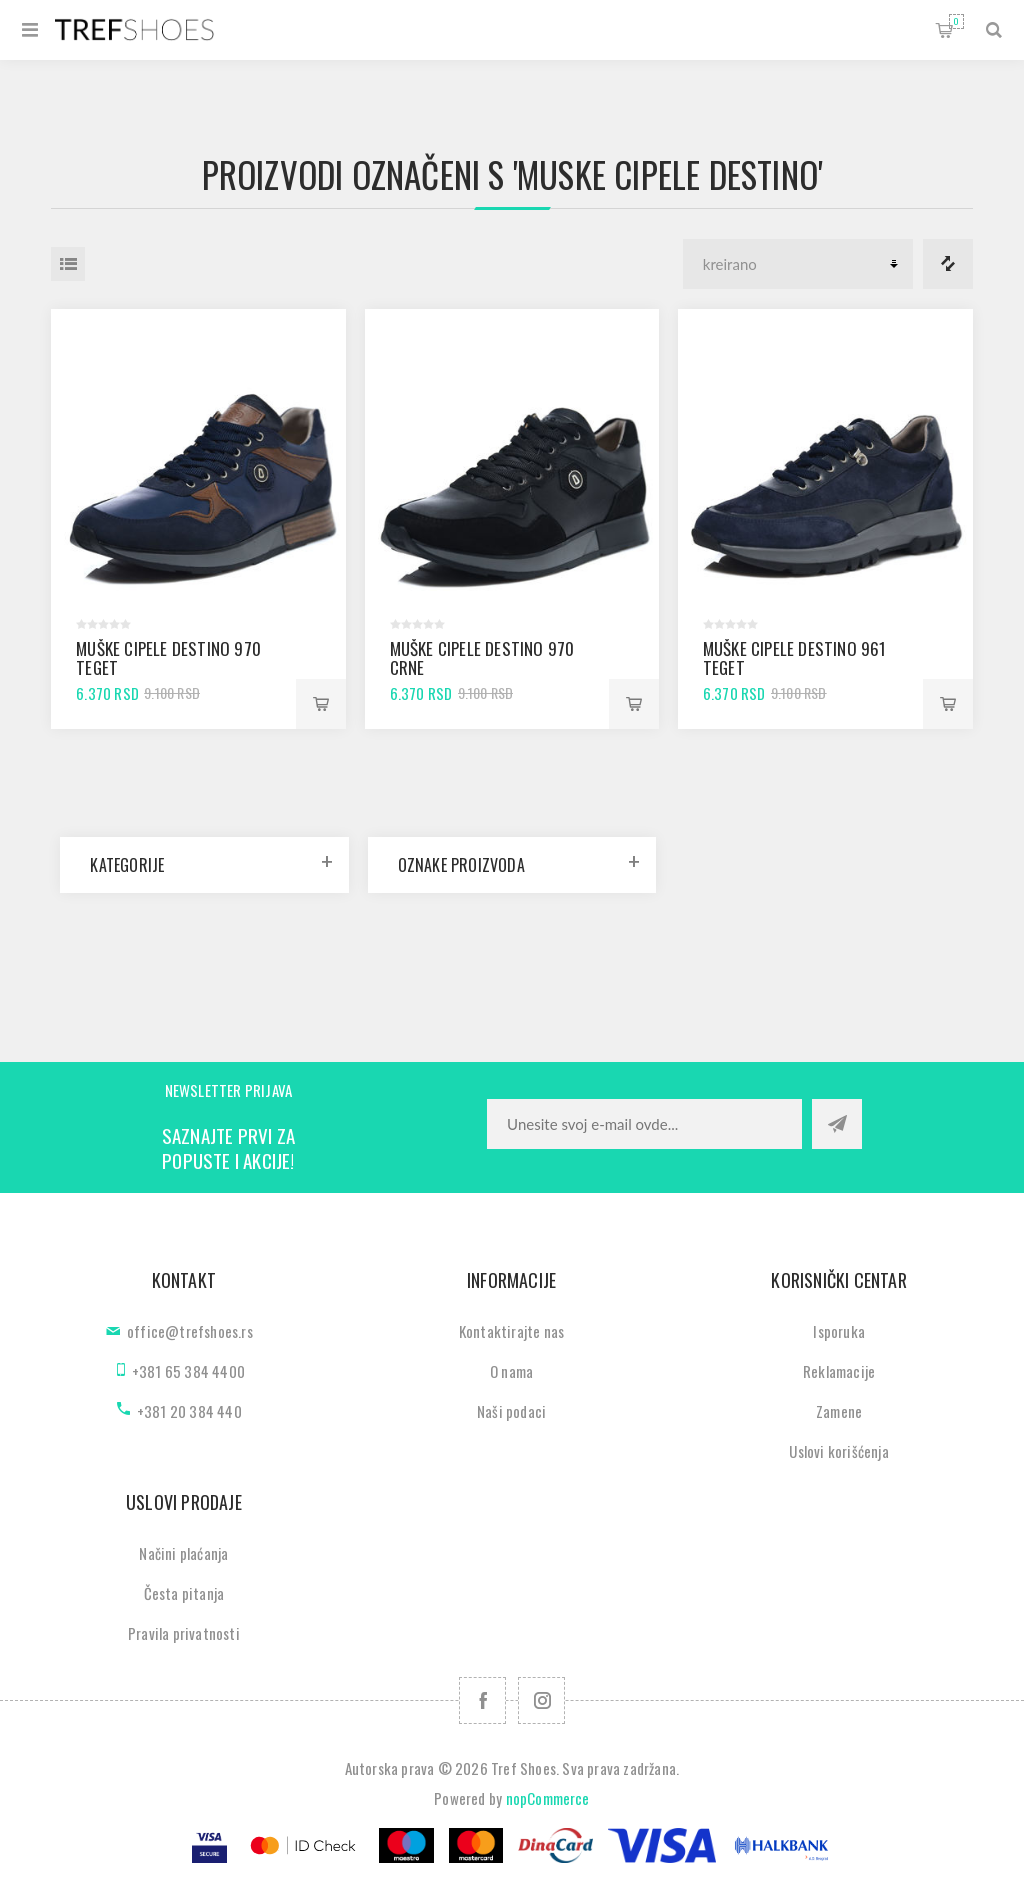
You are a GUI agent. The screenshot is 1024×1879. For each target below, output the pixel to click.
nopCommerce (548, 1798)
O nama (511, 1371)
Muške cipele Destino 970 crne (482, 658)
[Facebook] (482, 1700)
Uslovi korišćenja (838, 1451)
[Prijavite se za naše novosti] (644, 1124)
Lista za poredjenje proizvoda (948, 264)
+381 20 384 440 (189, 1411)
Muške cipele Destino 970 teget (168, 658)
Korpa (956, 21)
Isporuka (839, 1331)
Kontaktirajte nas (511, 1331)
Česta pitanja (184, 1593)
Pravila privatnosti (184, 1633)
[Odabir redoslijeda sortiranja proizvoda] (798, 264)
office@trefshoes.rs (190, 1331)
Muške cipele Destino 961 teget (795, 658)
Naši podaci (511, 1411)
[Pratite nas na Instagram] (541, 1700)
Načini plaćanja (183, 1553)
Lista (68, 264)
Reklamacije (839, 1371)
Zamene (839, 1411)
